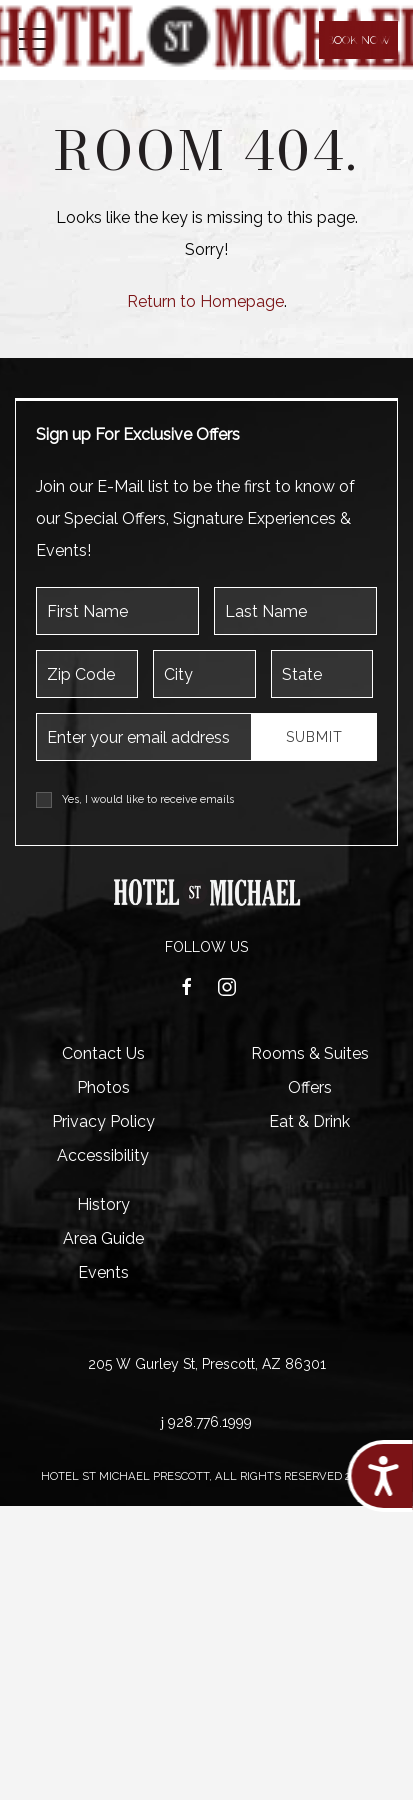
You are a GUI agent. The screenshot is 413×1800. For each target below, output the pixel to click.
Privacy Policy (103, 1121)
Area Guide (103, 1238)
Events (103, 1272)
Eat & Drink (309, 1121)
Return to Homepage (205, 301)
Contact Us (103, 1053)
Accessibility (103, 1155)
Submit (314, 737)
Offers (310, 1087)
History (103, 1204)
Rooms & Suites (310, 1053)
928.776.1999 (210, 1422)
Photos (103, 1087)
